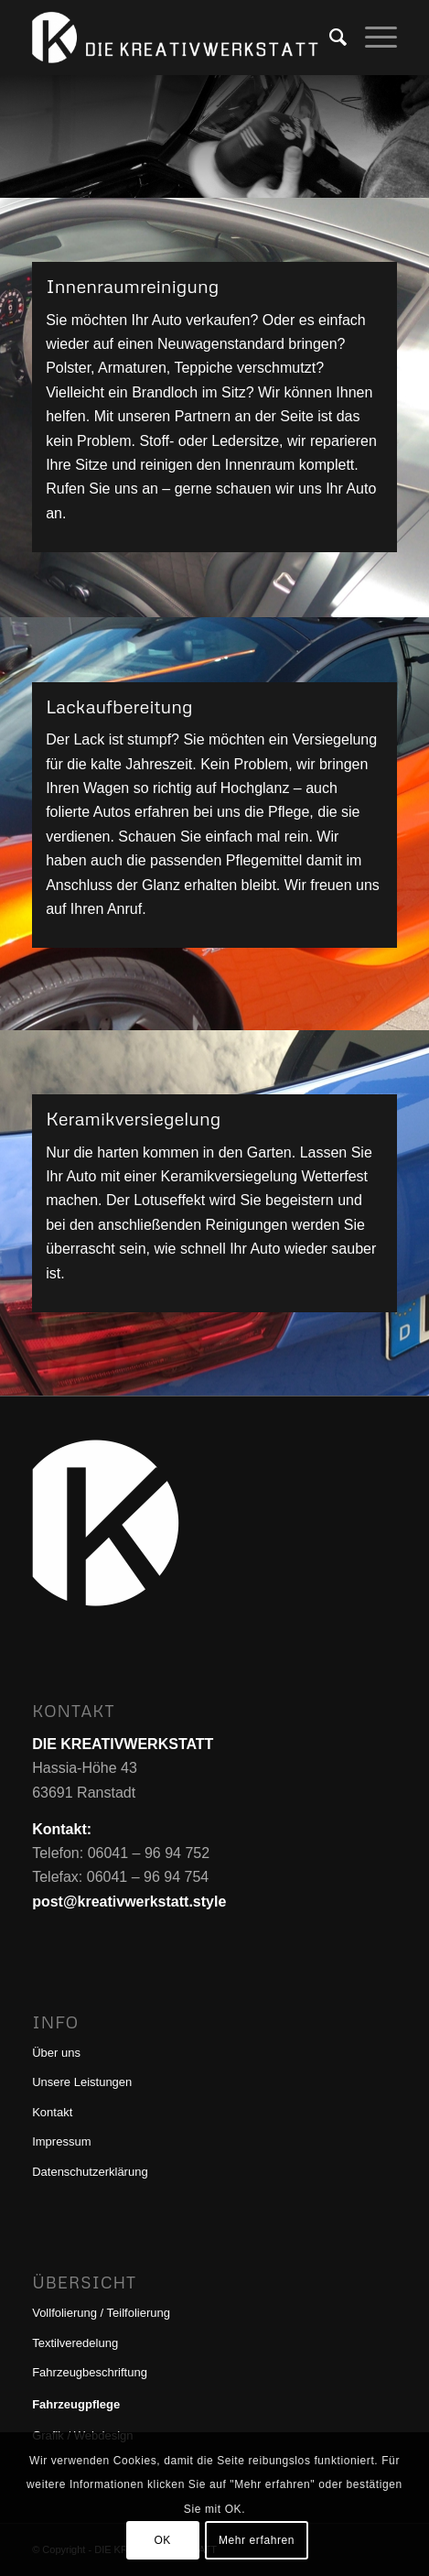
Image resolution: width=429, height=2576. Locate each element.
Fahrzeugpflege (76, 2404)
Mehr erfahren (257, 2540)
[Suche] (329, 37)
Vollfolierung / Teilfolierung (101, 2313)
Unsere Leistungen (82, 2082)
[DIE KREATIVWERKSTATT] (178, 37)
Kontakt (52, 2112)
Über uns (56, 2053)
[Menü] (372, 37)
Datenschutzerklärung (89, 2172)
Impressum (61, 2141)
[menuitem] (329, 37)
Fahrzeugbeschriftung (89, 2372)
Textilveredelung (75, 2343)
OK (162, 2540)
